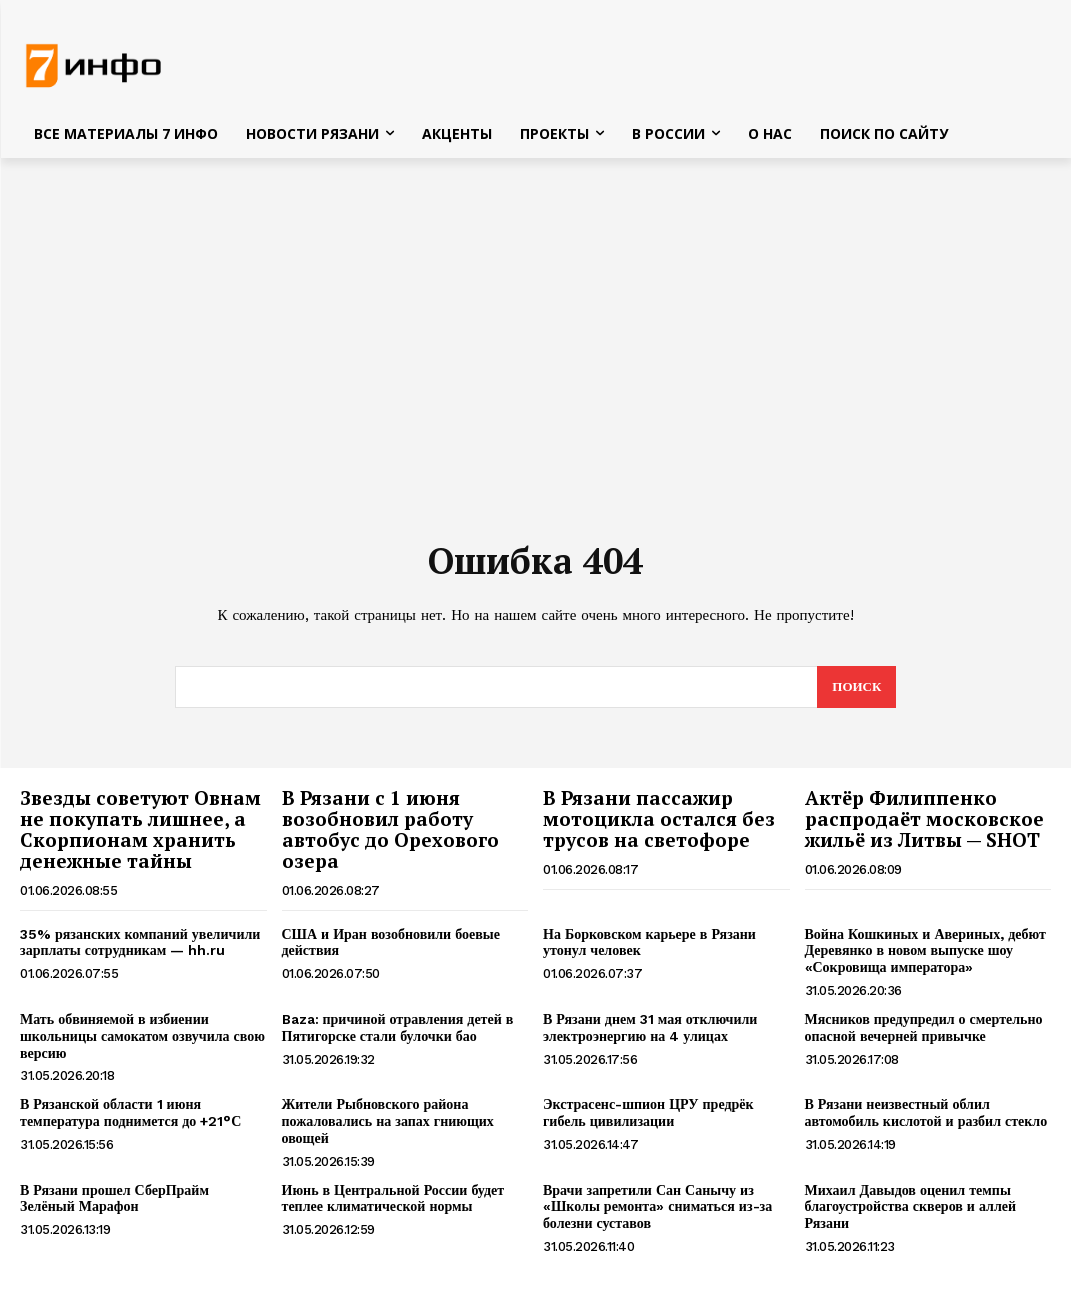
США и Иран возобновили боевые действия (391, 942)
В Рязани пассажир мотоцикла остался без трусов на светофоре (659, 818)
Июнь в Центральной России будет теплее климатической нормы (393, 1198)
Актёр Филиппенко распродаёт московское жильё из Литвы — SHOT (924, 818)
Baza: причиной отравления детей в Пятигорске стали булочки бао (398, 1027)
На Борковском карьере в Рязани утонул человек (649, 942)
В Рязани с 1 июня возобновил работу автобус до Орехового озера (390, 829)
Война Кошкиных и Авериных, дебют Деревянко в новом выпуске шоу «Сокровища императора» (925, 951)
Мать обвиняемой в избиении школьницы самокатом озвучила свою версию (142, 1036)
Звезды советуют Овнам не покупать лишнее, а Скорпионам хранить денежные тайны (140, 829)
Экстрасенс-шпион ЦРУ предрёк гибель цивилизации (648, 1112)
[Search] (856, 687)
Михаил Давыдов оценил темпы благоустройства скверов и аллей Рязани (911, 1207)
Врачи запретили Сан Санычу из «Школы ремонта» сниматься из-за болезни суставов (657, 1207)
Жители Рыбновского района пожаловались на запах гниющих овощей (388, 1121)
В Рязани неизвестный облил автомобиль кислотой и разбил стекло (926, 1112)
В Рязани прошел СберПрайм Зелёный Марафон (114, 1198)
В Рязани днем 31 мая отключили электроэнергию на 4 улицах (650, 1027)
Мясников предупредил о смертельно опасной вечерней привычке (924, 1027)
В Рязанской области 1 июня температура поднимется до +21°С (130, 1112)
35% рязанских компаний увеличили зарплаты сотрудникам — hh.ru (140, 942)
